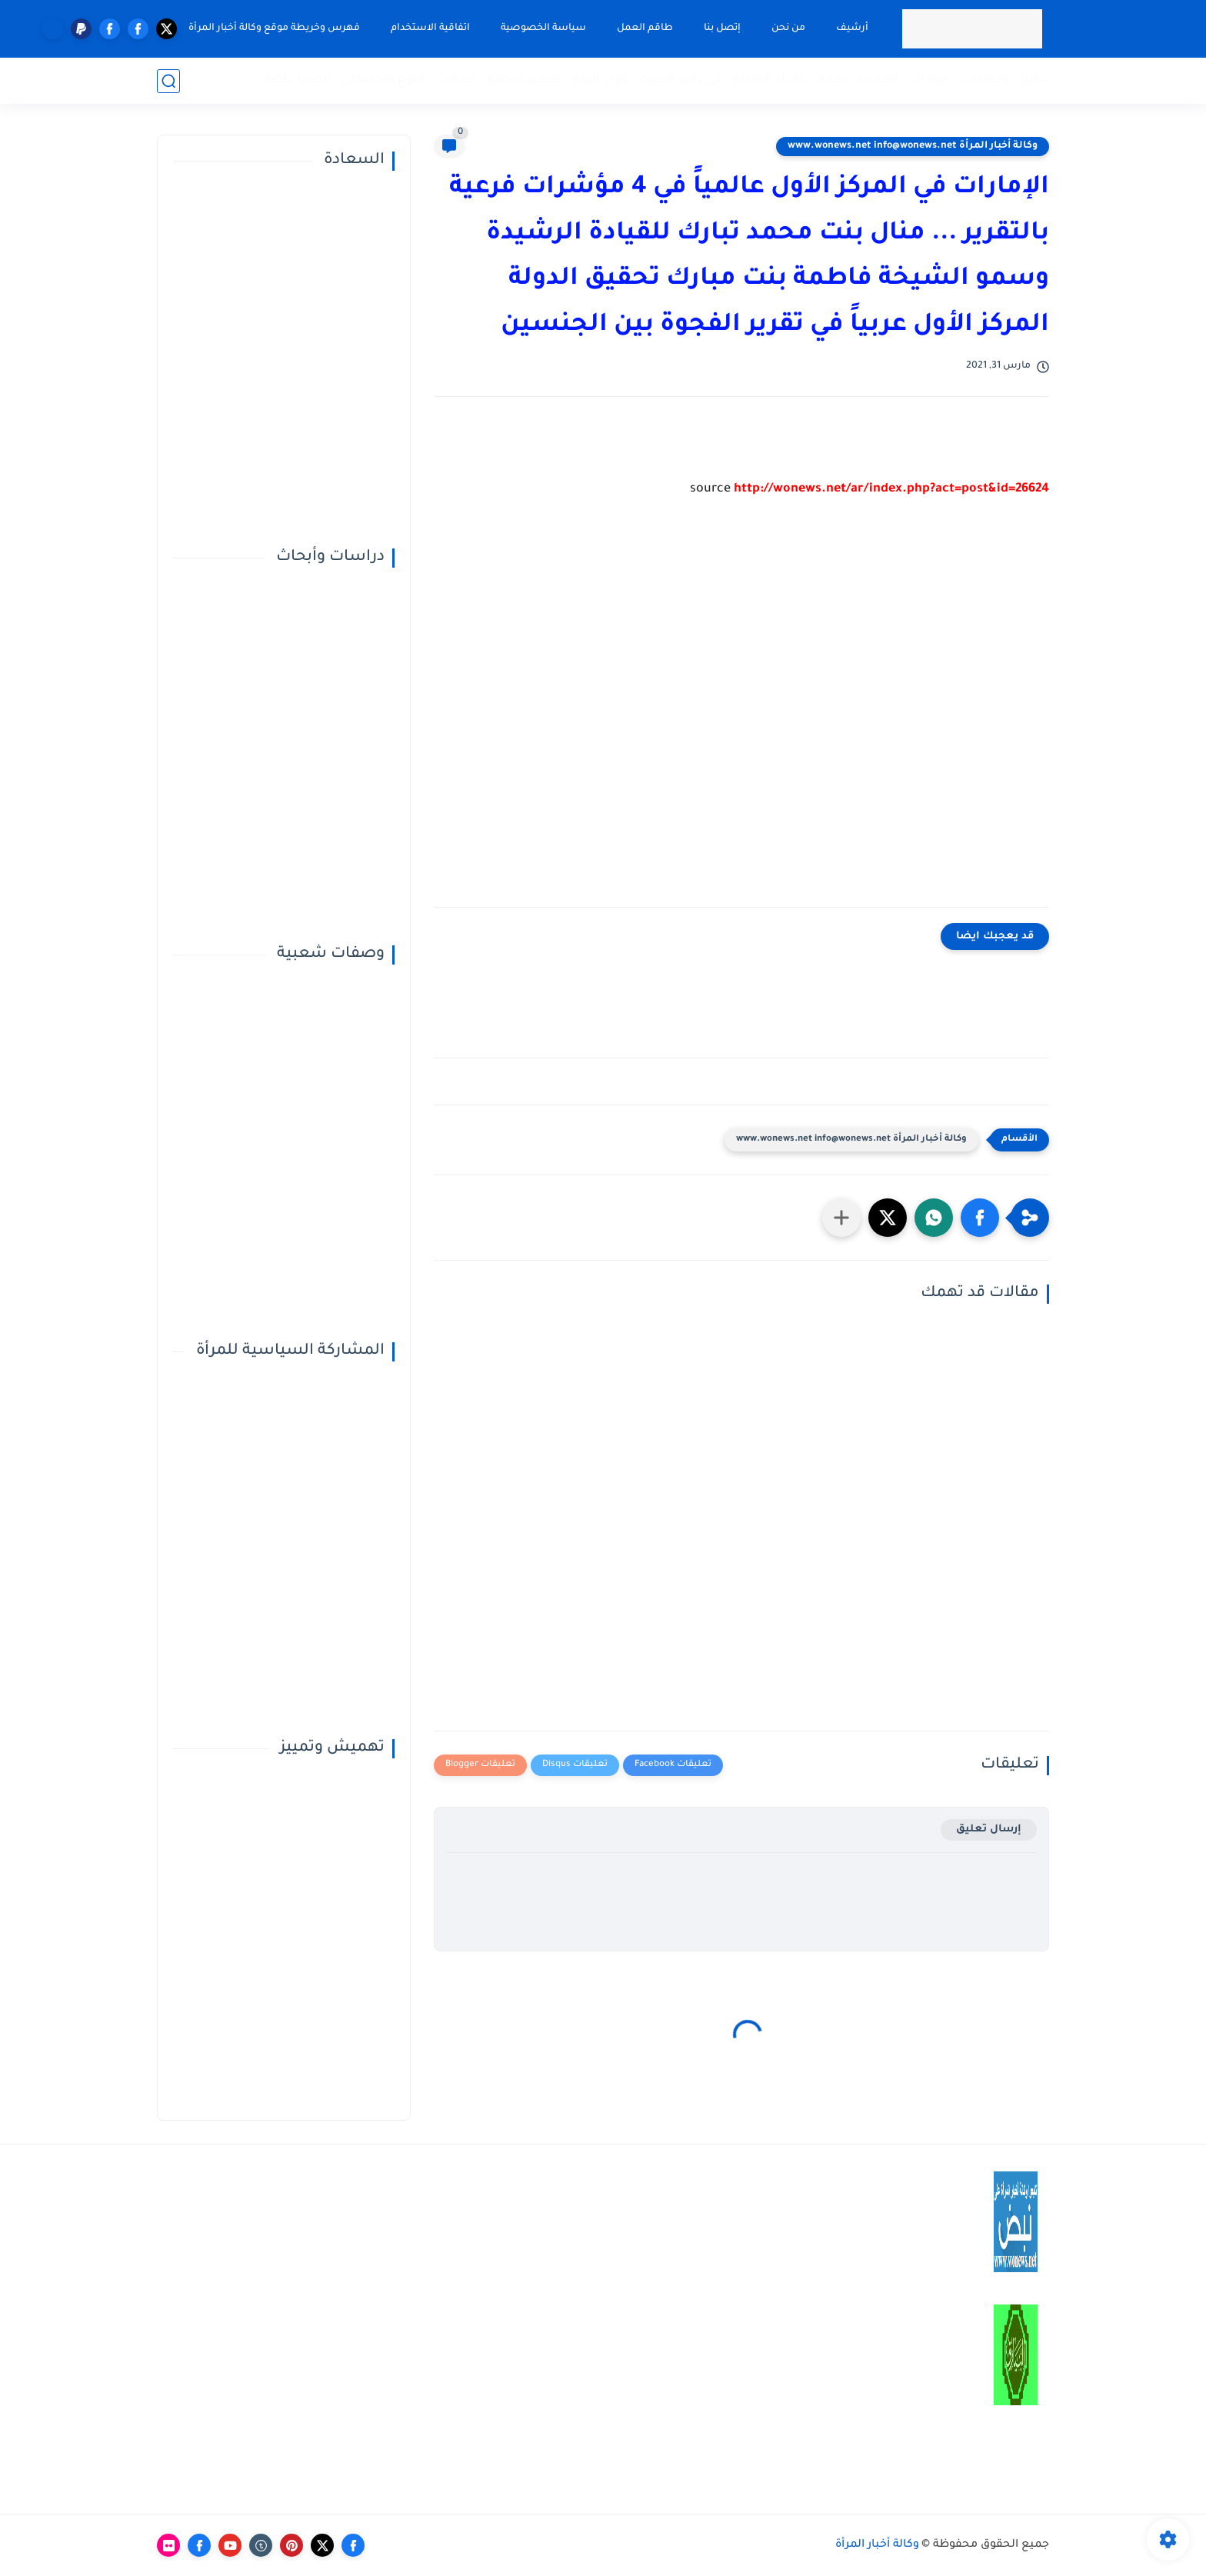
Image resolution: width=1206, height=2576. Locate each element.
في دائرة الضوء (680, 80)
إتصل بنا (722, 28)
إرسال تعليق (988, 1829)
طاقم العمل (645, 28)
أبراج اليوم (600, 80)
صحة (832, 80)
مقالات (455, 80)
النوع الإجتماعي (383, 80)
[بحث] (168, 81)
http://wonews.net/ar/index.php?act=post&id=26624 (891, 489)
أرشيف (852, 28)
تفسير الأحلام (524, 80)
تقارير (1034, 80)
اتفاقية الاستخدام (430, 28)
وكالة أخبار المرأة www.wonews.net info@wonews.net (913, 146)
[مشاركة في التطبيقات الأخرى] (841, 1217)
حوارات (929, 80)
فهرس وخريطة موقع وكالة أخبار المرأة (274, 28)
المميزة (878, 80)
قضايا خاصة (297, 80)
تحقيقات (984, 80)
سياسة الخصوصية (543, 28)
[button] (980, 1217)
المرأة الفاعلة (770, 80)
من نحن (788, 28)
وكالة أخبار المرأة (877, 2545)
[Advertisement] (741, 714)
